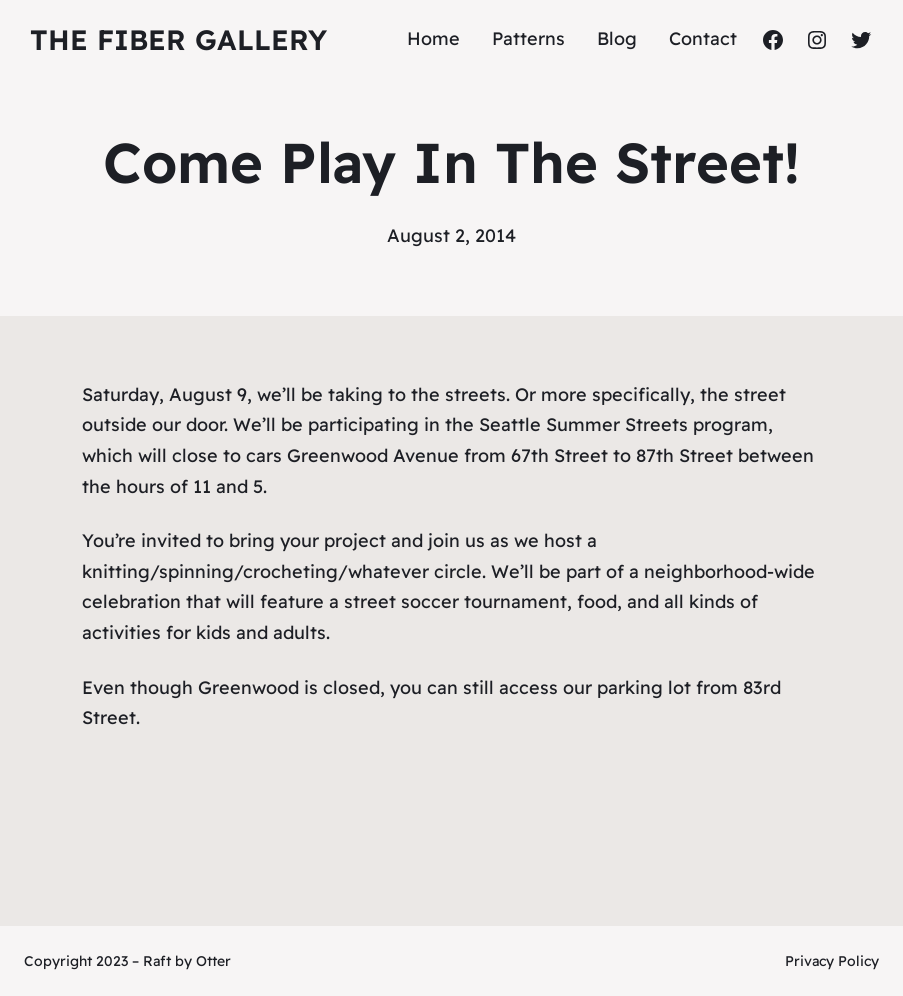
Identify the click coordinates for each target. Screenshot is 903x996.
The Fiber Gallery (178, 39)
